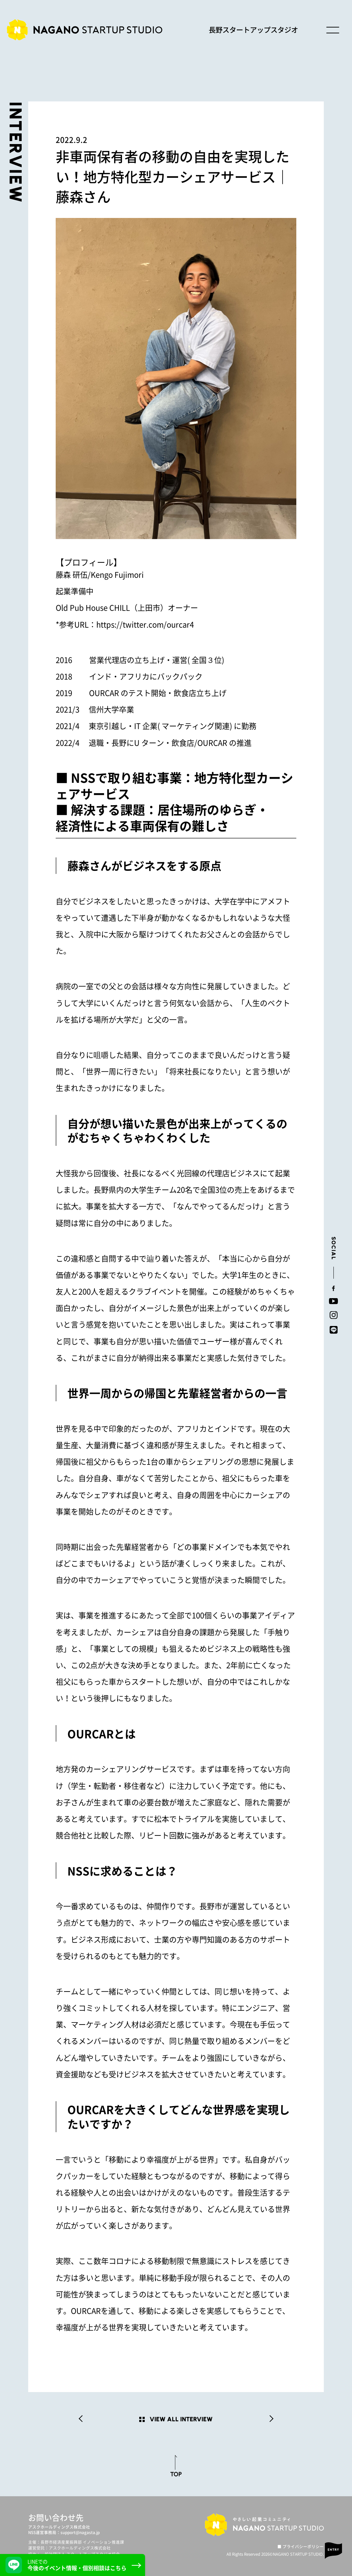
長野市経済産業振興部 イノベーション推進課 (82, 2542)
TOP (176, 2473)
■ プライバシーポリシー (300, 2547)
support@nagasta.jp (80, 2532)
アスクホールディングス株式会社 (59, 2527)
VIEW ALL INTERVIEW (181, 2419)
